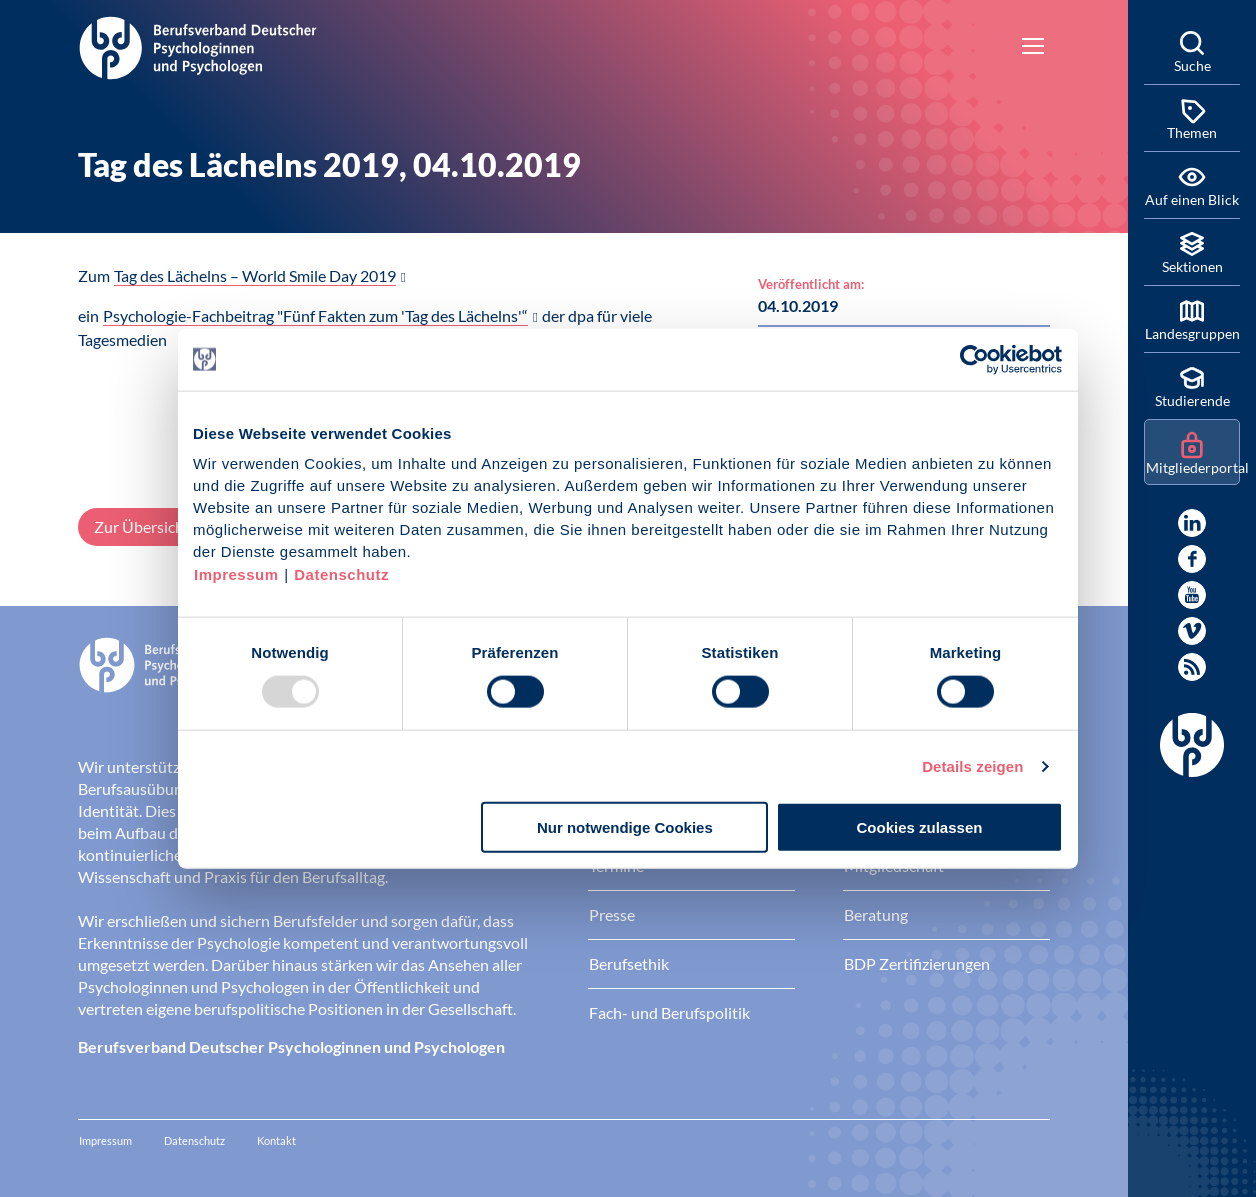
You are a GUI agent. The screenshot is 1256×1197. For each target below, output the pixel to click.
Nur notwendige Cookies (625, 827)
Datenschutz (341, 574)
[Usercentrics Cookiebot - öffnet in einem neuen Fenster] (975, 359)
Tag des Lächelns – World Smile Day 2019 (255, 275)
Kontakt (276, 1140)
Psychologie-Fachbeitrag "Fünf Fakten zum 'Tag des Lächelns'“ (315, 315)
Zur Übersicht (142, 526)
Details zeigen (972, 765)
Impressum (236, 574)
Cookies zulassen (920, 827)
